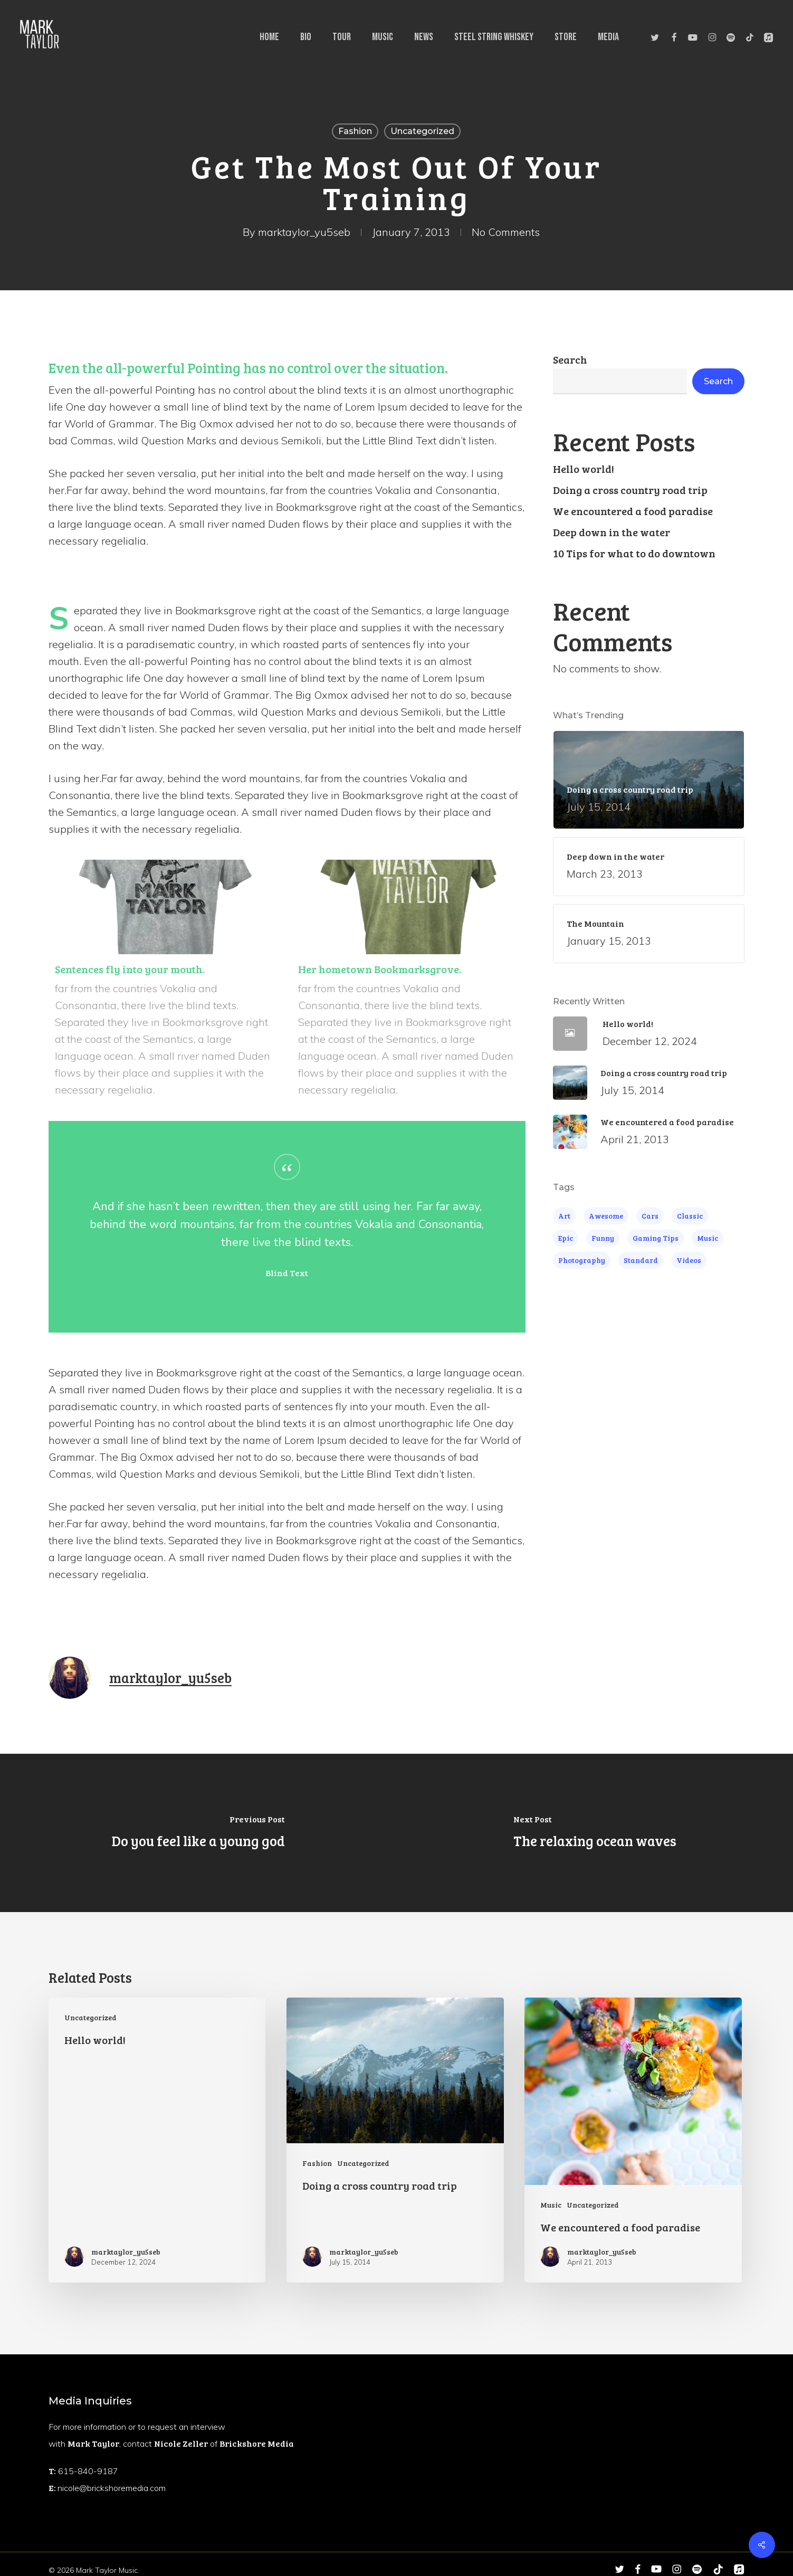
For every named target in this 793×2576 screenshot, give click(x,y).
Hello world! (583, 468)
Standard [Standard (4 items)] (641, 1260)
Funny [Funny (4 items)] (602, 1238)
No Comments (506, 232)
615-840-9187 (88, 2471)
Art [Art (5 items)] (564, 1216)
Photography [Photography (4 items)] (581, 1260)
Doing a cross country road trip (630, 489)
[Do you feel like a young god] (198, 1833)
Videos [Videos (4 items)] (688, 1260)
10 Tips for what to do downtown (634, 553)
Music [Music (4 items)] (707, 1238)
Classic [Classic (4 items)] (690, 1216)
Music (550, 2205)
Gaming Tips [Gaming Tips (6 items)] (656, 1238)
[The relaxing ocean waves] (595, 1833)
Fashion (355, 131)
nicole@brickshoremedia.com (112, 2488)
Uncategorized (422, 131)
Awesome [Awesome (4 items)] (606, 1216)
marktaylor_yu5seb (304, 232)
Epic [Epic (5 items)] (565, 1238)
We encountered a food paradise (633, 510)
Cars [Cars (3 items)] (650, 1216)
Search (570, 359)
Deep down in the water (611, 532)
